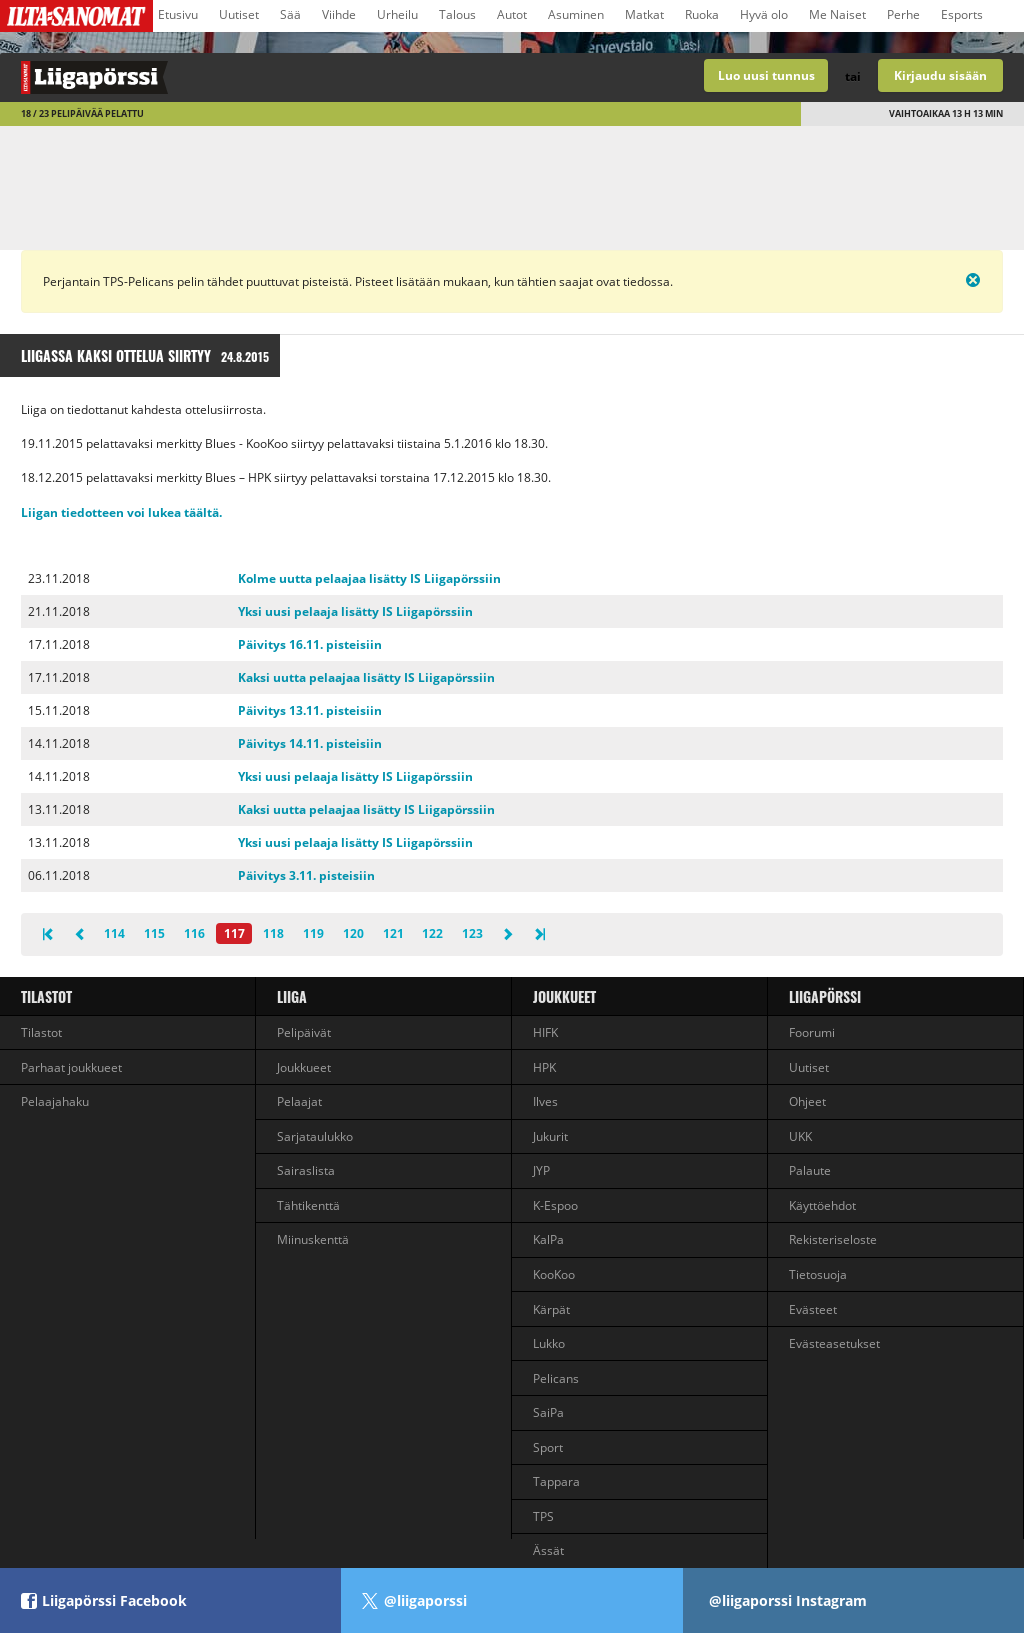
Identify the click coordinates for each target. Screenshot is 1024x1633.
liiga (292, 996)
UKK (800, 1136)
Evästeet (813, 1309)
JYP (541, 1170)
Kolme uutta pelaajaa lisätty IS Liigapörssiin (369, 578)
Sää (290, 14)
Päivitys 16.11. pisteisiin (310, 644)
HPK (544, 1067)
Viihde (339, 14)
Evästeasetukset (834, 1343)
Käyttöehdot (822, 1205)
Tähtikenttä (308, 1205)
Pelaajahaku (55, 1101)
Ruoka (702, 14)
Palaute (810, 1170)
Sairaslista (306, 1170)
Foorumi (812, 1032)
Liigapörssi (825, 996)
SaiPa (548, 1412)
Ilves (545, 1101)
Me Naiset (837, 14)
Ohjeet (807, 1101)
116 (194, 933)
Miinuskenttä (313, 1239)
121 (393, 933)
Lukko (549, 1343)
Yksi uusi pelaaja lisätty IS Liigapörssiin (355, 611)
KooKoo (554, 1274)
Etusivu (178, 14)
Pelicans (556, 1378)
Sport (548, 1447)
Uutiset (239, 14)
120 (353, 933)
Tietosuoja (818, 1274)
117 (234, 933)
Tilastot (46, 996)
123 (472, 933)
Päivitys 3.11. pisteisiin (306, 875)
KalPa (548, 1239)
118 (273, 933)
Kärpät (551, 1309)
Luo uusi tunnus (766, 75)
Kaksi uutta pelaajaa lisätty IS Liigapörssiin (366, 677)
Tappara (556, 1481)
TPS (543, 1516)
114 (114, 933)
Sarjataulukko (315, 1136)
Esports (962, 14)
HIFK (545, 1032)
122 (432, 933)
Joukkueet (304, 1067)
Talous (457, 14)
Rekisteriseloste (833, 1239)
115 (154, 933)
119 (313, 933)
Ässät (548, 1550)
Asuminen (576, 14)
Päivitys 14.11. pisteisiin (310, 743)
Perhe (903, 14)
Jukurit (550, 1136)
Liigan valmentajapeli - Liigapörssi (256, 77)
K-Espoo (555, 1205)
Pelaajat (299, 1101)
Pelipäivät (304, 1032)
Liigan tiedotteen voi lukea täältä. (121, 512)
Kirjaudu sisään (940, 75)
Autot (512, 14)
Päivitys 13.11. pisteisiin (310, 710)
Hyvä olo (764, 14)
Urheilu (397, 14)
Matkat (644, 14)
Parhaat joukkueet (71, 1067)
